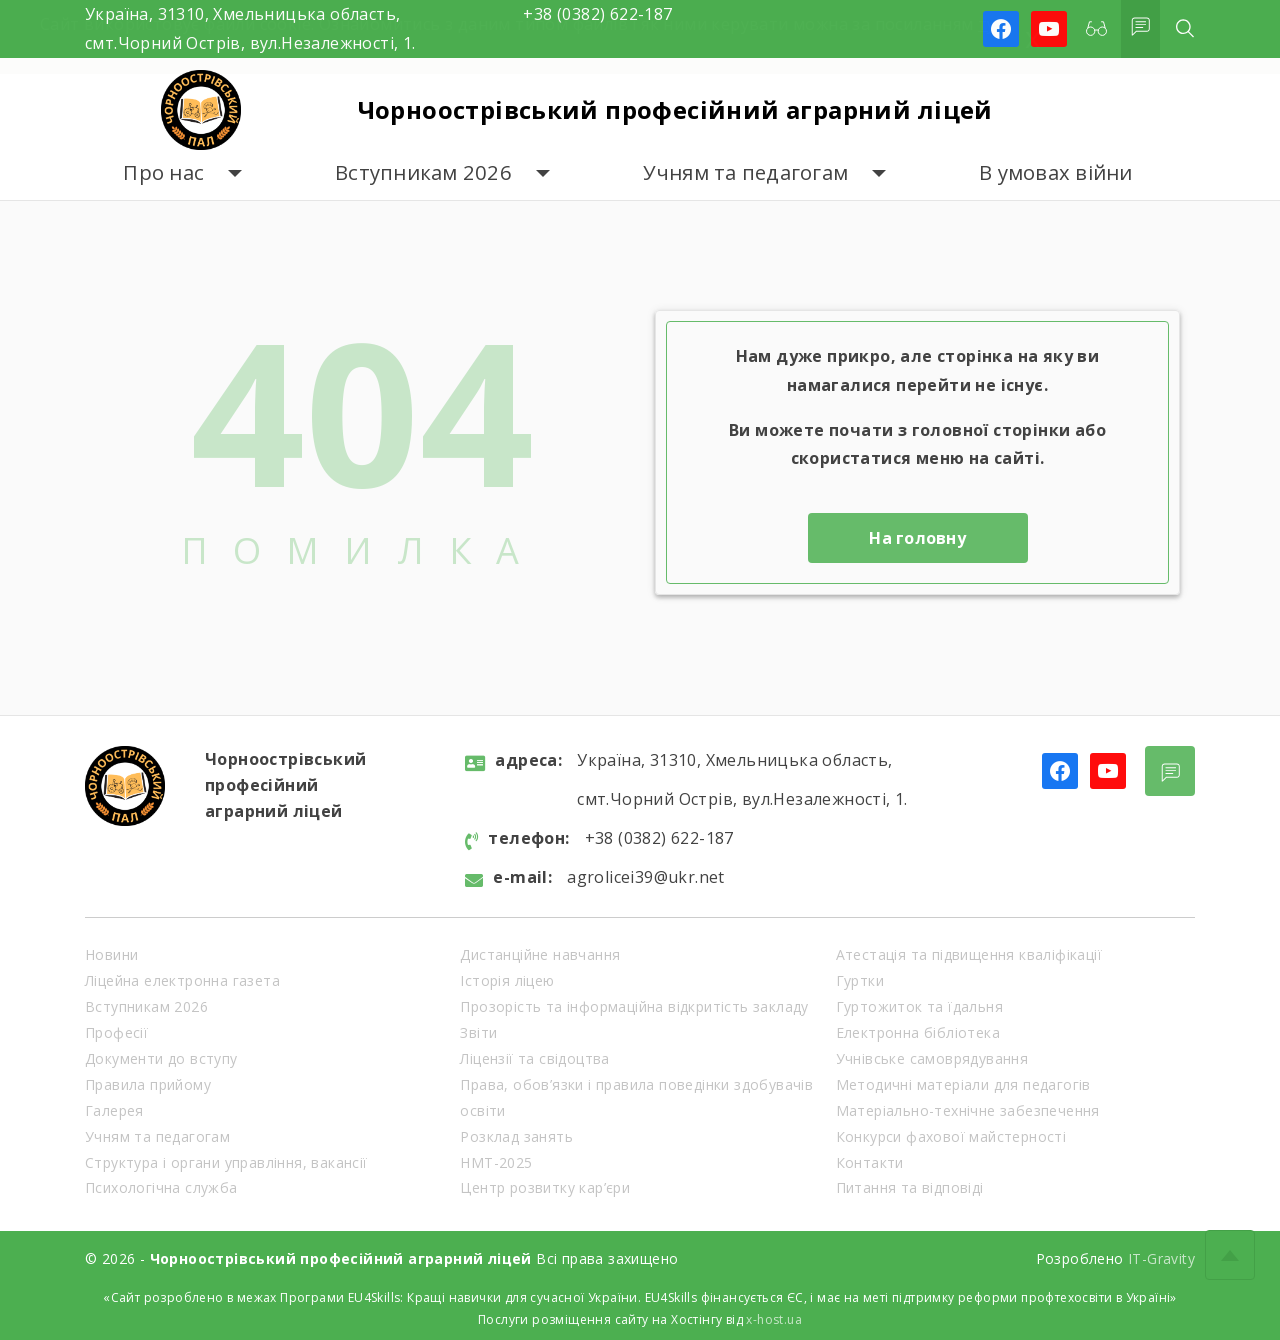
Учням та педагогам (746, 172)
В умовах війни (1056, 172)
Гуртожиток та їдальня (919, 1006)
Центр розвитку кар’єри (545, 1187)
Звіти (478, 1032)
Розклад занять (516, 1136)
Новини (111, 954)
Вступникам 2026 (423, 172)
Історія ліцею (507, 980)
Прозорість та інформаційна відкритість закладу (634, 1006)
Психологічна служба (161, 1187)
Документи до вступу (161, 1058)
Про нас (163, 172)
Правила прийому (148, 1084)
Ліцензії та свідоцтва (534, 1058)
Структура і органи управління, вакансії (226, 1162)
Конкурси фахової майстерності (951, 1136)
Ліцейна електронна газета (182, 980)
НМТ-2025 (496, 1162)
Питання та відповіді (910, 1187)
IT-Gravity (1161, 1258)
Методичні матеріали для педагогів (963, 1084)
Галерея (114, 1110)
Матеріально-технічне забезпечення (968, 1110)
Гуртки (860, 980)
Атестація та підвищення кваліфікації (969, 954)
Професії (116, 1032)
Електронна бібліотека (918, 1032)
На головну (917, 538)
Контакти (870, 1162)
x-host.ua (774, 1319)
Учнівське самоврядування (932, 1058)
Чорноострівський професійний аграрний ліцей (675, 109)
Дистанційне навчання (540, 954)
